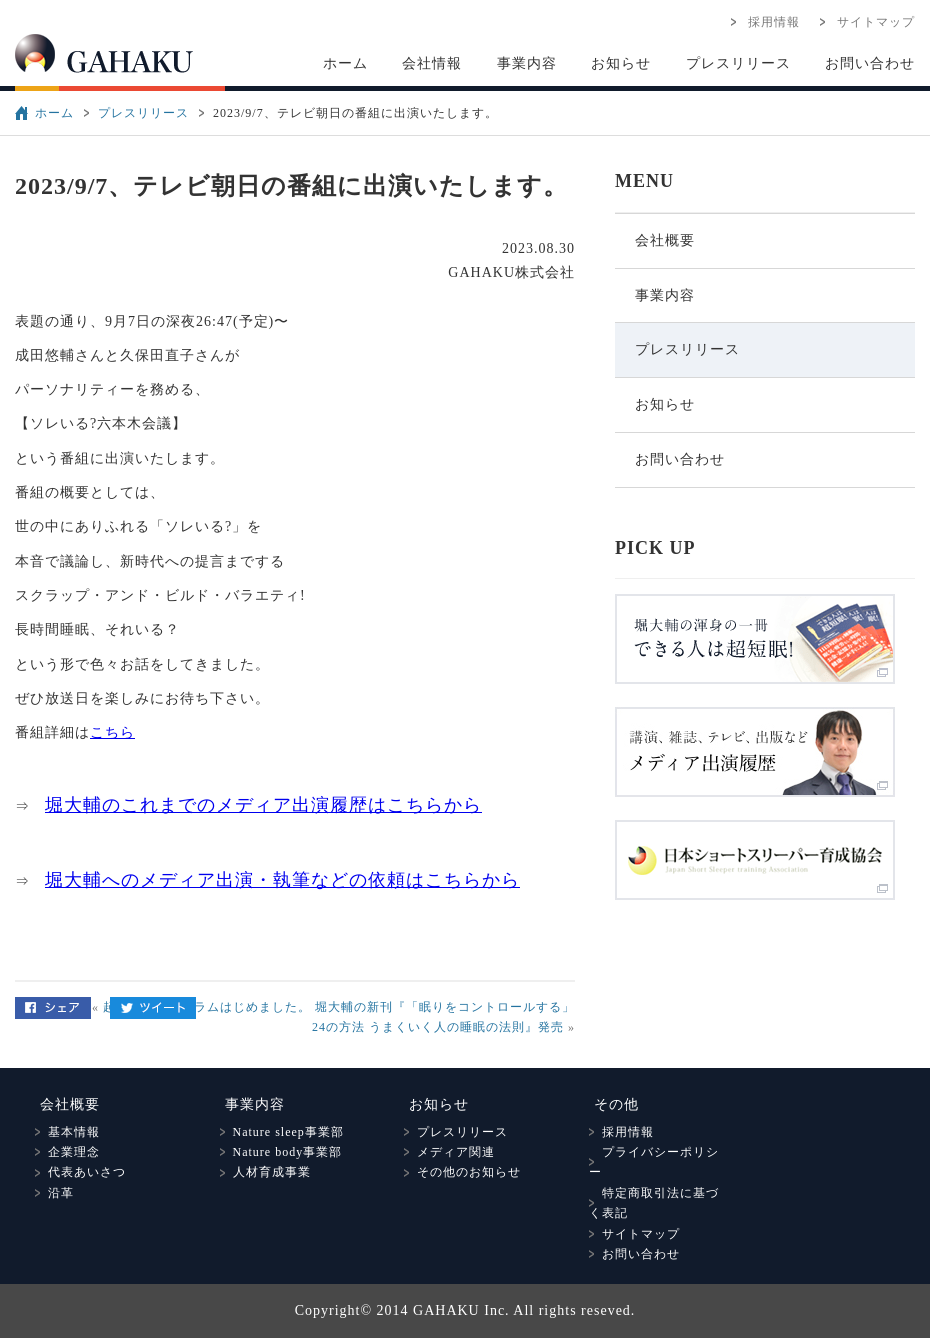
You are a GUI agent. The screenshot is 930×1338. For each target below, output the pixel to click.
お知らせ (621, 63)
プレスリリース (738, 63)
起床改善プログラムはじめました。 (207, 1007)
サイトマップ (869, 22)
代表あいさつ (80, 1172)
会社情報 (432, 63)
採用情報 (767, 22)
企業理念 (67, 1152)
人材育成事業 (265, 1172)
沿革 (54, 1193)
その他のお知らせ (462, 1172)
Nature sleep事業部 (282, 1132)
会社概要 (665, 240)
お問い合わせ (870, 63)
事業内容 (527, 63)
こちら (112, 732)
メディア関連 (449, 1152)
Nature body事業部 (281, 1152)
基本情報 (67, 1132)
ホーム (345, 63)
